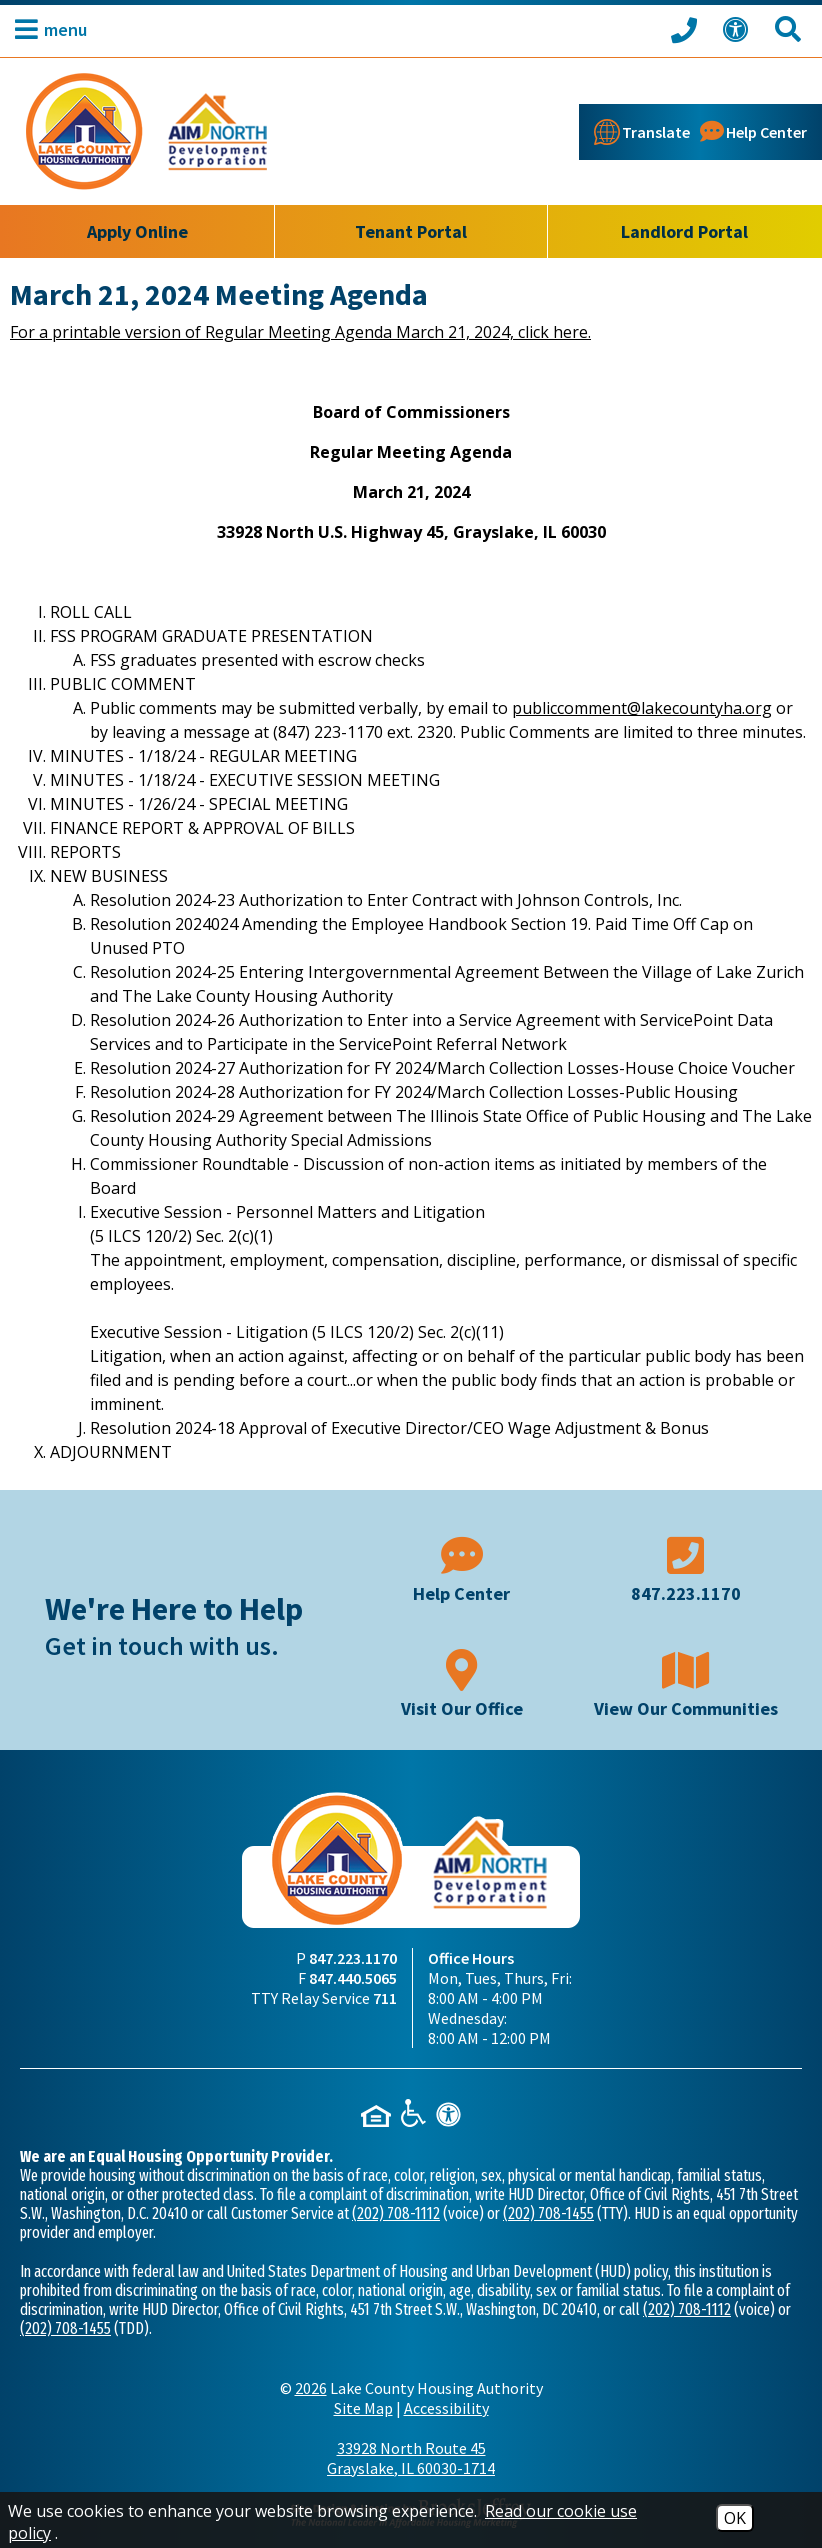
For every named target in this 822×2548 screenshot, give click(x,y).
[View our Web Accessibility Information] (739, 29)
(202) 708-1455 (548, 2213)
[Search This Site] (791, 29)
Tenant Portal (411, 231)
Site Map (363, 2408)
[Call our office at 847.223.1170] (687, 29)
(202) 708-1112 (396, 2213)
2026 (311, 2388)
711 (385, 1998)
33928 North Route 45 (411, 2458)
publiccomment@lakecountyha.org (642, 708)
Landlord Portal (684, 231)
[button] (46, 29)
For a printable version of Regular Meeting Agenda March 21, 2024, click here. (300, 332)
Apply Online (137, 231)
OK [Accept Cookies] (735, 2518)
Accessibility (446, 2408)
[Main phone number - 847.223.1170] (686, 1567)
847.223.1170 (353, 1958)
